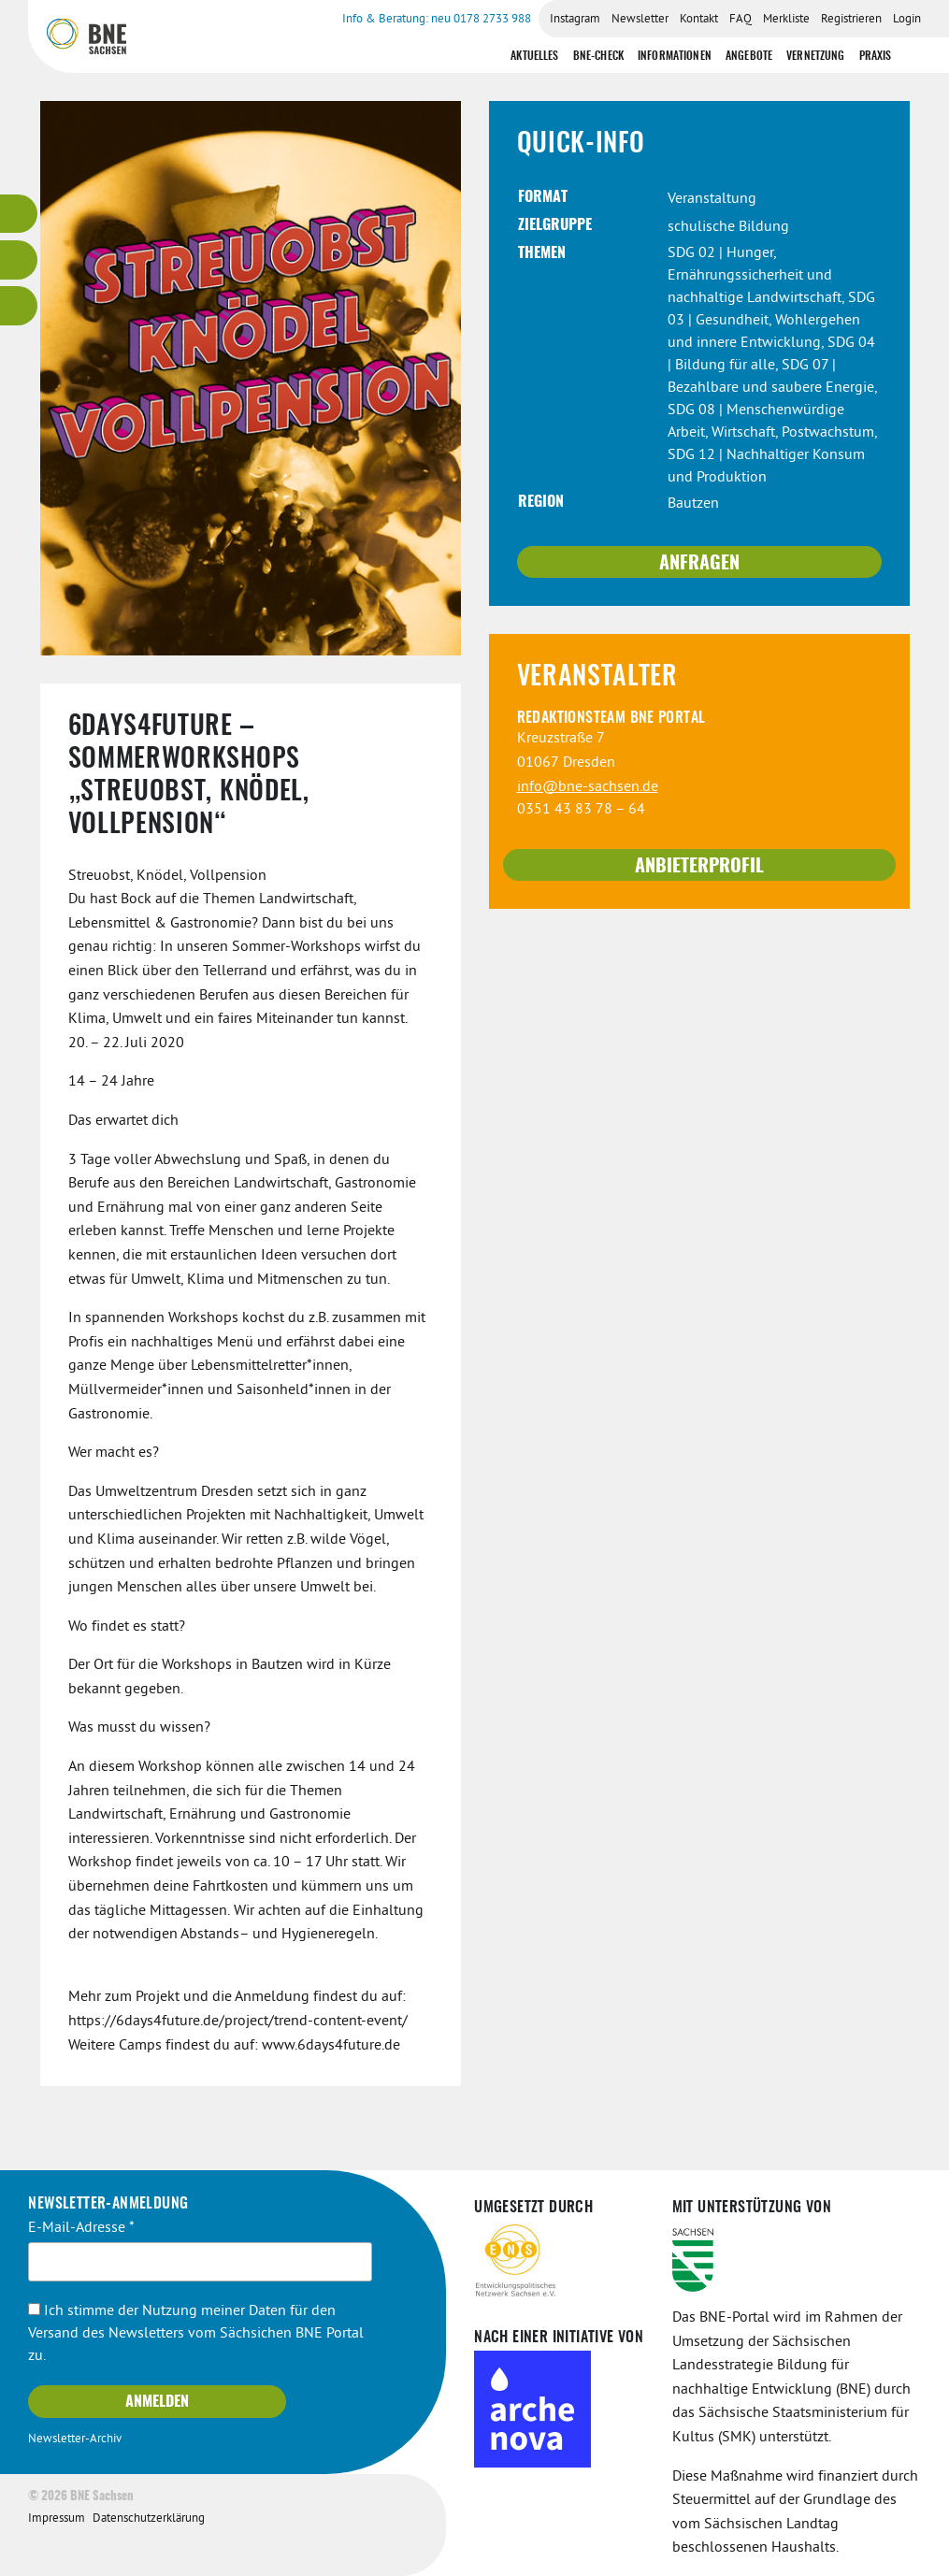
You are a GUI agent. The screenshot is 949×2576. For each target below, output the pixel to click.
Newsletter (640, 19)
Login (907, 19)
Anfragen (699, 563)
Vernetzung (815, 56)
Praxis (875, 56)
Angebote (749, 56)
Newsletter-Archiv (75, 2439)
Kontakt (699, 19)
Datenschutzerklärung (149, 2518)
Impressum (56, 2518)
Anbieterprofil (699, 866)
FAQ (740, 19)
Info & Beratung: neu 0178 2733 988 (436, 19)
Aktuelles (534, 56)
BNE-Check (598, 56)
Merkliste (786, 19)
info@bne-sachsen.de (587, 787)
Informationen (675, 56)
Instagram (575, 19)
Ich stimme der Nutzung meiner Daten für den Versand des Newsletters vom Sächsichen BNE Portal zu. (196, 2334)
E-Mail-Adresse (81, 2228)
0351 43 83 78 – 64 (581, 809)
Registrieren (851, 19)
